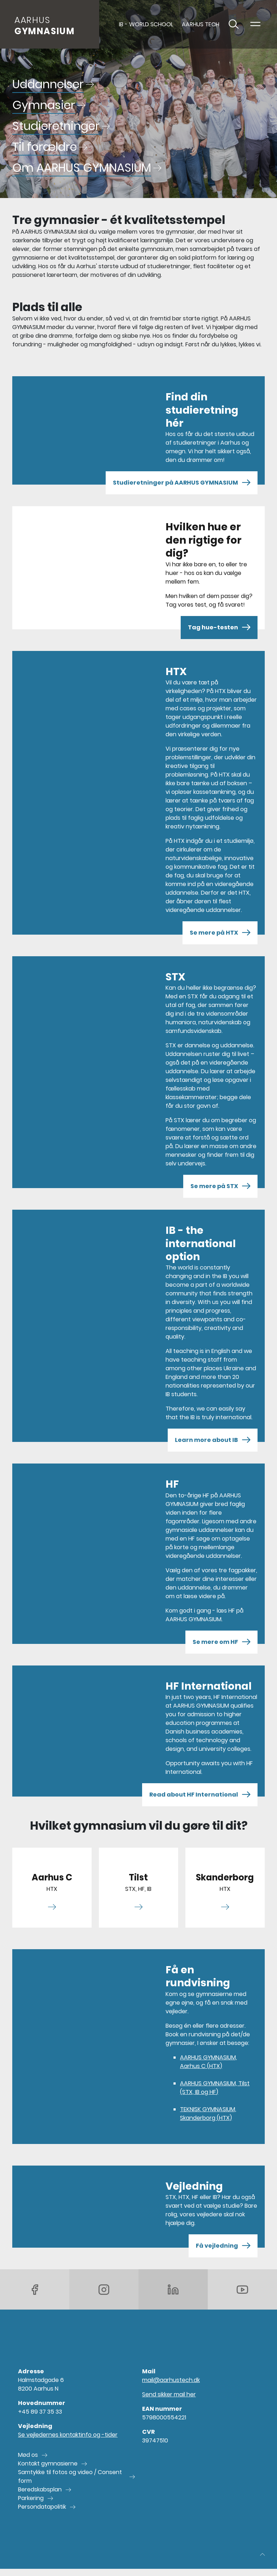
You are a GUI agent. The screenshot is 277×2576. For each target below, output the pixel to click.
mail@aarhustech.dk (171, 2380)
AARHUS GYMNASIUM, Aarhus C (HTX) (208, 2061)
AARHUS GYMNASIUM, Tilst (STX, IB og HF (215, 2087)
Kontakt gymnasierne (48, 2463)
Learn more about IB (212, 1440)
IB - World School (146, 24)
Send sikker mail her (169, 2394)
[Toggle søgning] (234, 24)
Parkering (31, 2498)
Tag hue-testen (219, 627)
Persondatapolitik (42, 2507)
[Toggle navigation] (255, 24)
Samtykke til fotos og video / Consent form (70, 2476)
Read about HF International (199, 1794)
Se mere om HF (221, 1642)
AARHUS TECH (200, 24)
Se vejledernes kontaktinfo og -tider (68, 2435)
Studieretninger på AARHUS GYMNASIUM (181, 482)
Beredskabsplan (40, 2489)
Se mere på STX (220, 1186)
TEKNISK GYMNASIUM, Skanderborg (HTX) (208, 2113)
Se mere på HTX (220, 933)
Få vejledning (223, 2246)
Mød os (28, 2455)
